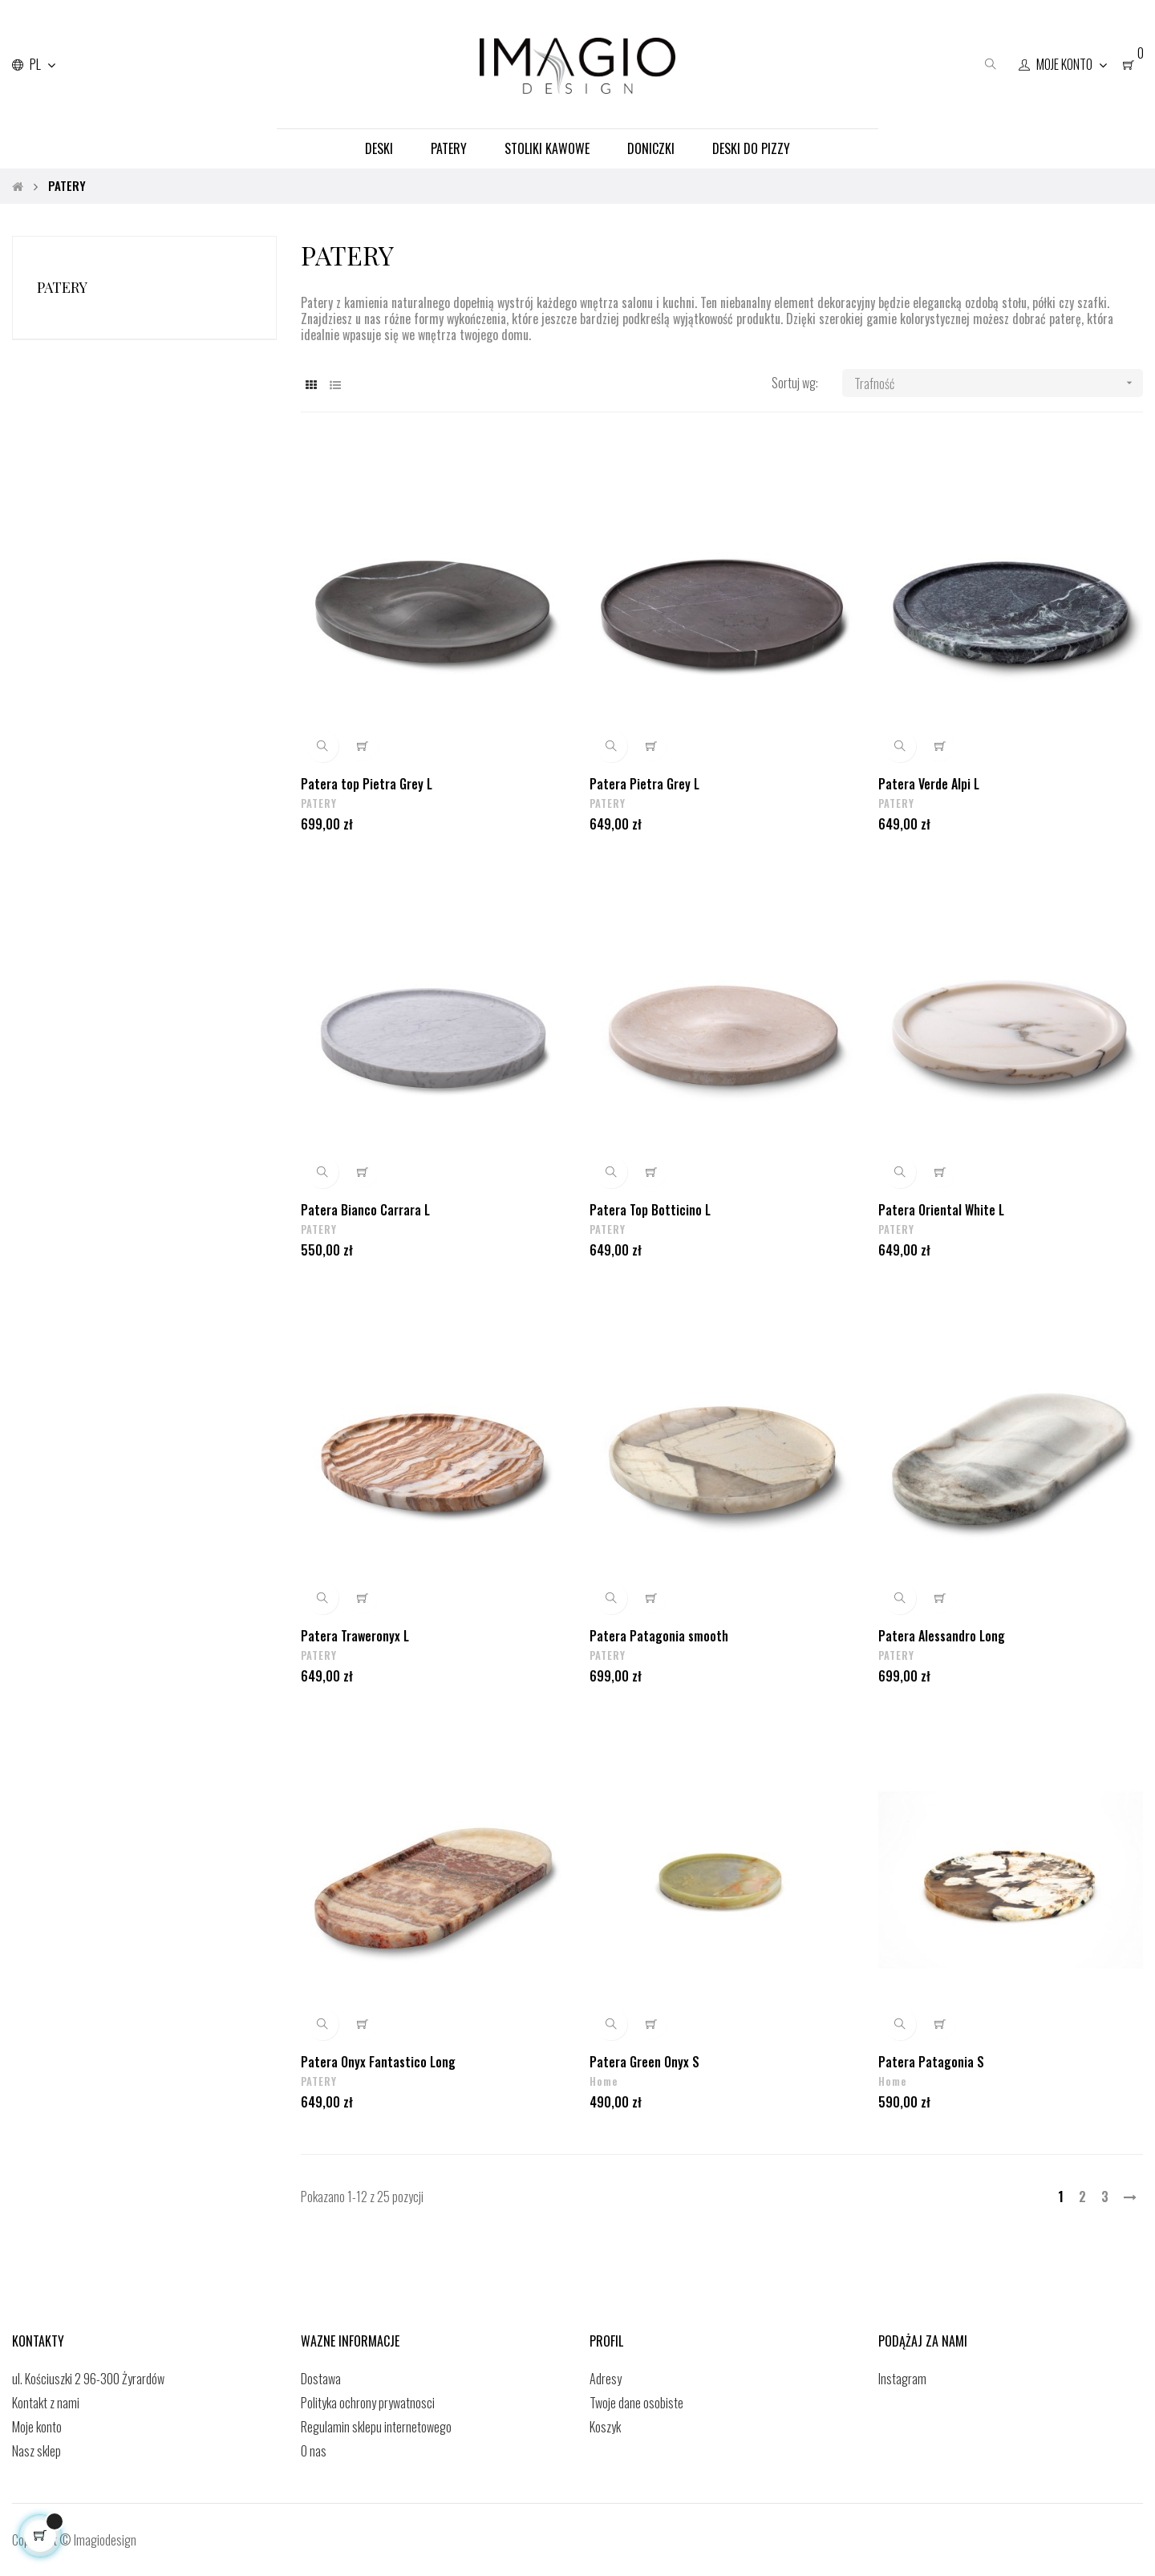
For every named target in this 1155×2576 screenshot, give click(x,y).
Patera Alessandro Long (941, 1635)
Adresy (606, 2378)
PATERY (62, 287)
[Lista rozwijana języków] (33, 64)
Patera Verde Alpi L (928, 783)
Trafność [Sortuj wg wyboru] (998, 383)
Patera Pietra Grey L (644, 783)
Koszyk (605, 2426)
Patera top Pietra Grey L (366, 783)
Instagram (902, 2378)
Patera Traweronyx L (355, 1635)
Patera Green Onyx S (644, 2061)
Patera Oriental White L (941, 1209)
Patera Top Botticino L (650, 1209)
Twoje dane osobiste (636, 2402)
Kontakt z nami (45, 2402)
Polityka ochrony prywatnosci (368, 2402)
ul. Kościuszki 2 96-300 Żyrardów (88, 2378)
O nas (313, 2450)
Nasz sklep (36, 2450)
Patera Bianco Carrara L (365, 1209)
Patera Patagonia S (931, 2061)
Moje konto (37, 2426)
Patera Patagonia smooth (659, 1635)
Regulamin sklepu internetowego (376, 2426)
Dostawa (321, 2378)
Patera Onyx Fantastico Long (378, 2061)
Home (604, 2081)
